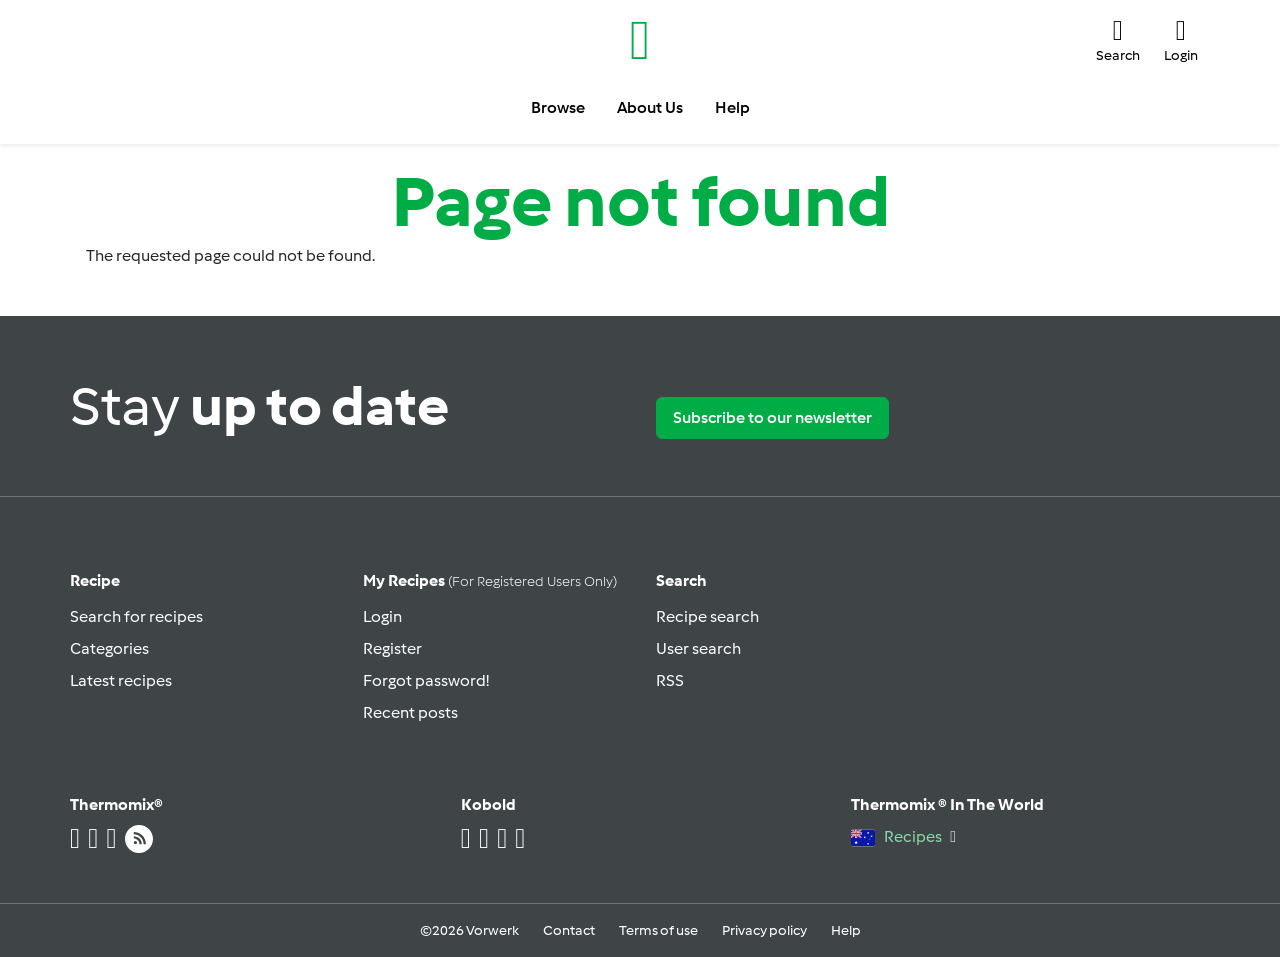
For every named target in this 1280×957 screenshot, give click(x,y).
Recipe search (707, 616)
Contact (569, 930)
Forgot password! (426, 680)
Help (846, 930)
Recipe (95, 580)
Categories (109, 648)
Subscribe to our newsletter (772, 417)
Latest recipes (121, 680)
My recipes (490, 580)
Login (382, 616)
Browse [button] (558, 107)
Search (681, 580)
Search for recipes (136, 616)
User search (698, 648)
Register (392, 648)
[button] (1118, 40)
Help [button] (732, 107)
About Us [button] (650, 107)
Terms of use (658, 930)
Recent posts (410, 712)
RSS (670, 680)
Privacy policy (764, 930)
